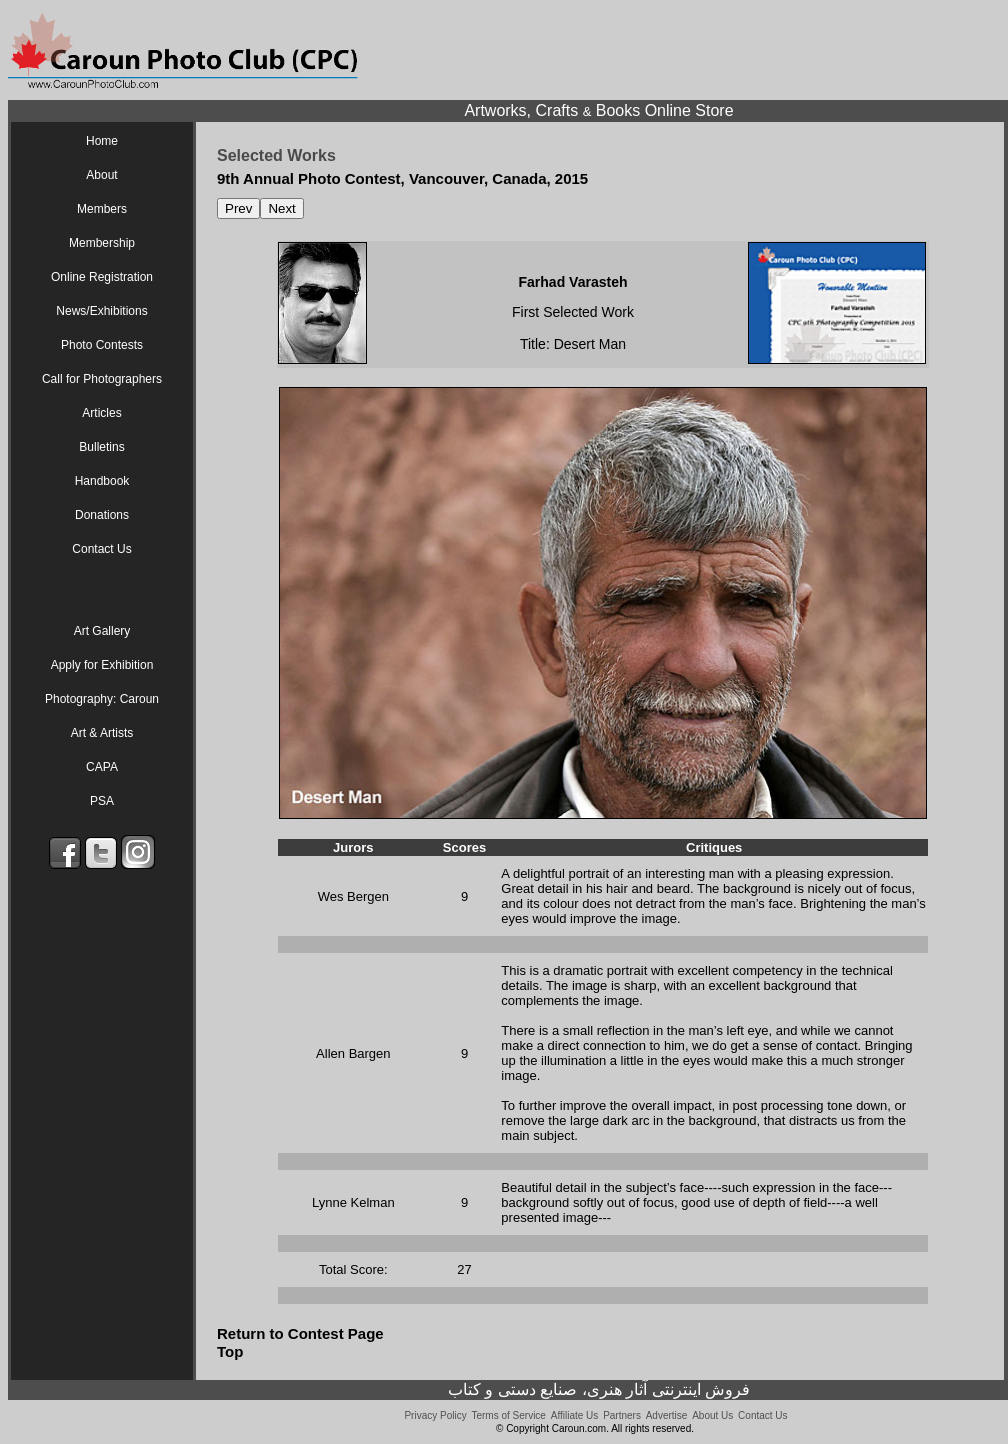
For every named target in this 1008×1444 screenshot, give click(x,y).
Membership (102, 243)
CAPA (102, 767)
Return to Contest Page (300, 1333)
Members (102, 209)
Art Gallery (102, 631)
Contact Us (101, 549)
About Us (712, 1415)
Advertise (667, 1415)
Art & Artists (102, 733)
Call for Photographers (102, 379)
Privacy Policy (435, 1415)
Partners (622, 1415)
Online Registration (102, 277)
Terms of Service (508, 1415)
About (101, 175)
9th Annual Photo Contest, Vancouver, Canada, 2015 (402, 178)
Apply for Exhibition (102, 665)
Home (102, 141)
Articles (101, 413)
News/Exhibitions (101, 311)
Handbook (102, 481)
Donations (102, 515)
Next (281, 208)
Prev (238, 208)
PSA (102, 801)
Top (230, 1351)
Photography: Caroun (102, 699)
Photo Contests (102, 345)
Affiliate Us (575, 1415)
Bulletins (101, 447)
